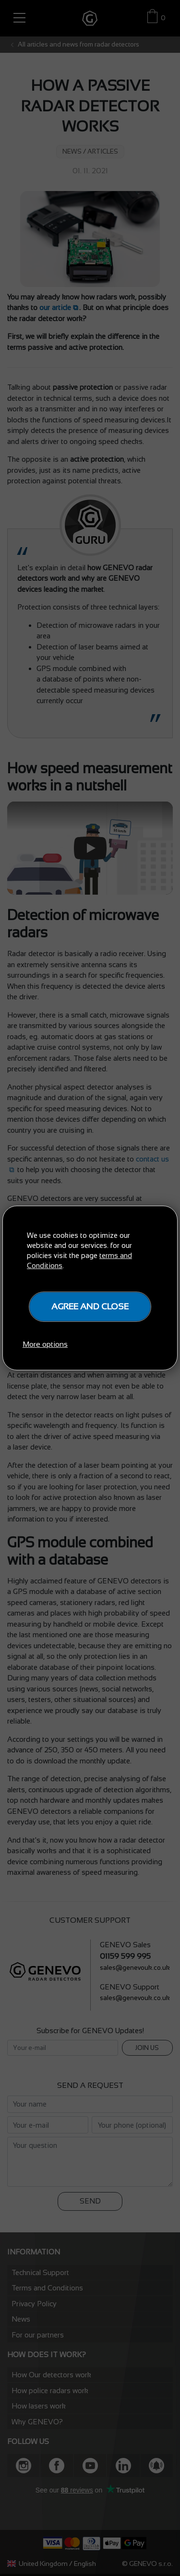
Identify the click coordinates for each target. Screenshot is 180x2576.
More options (45, 1344)
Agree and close (90, 1306)
